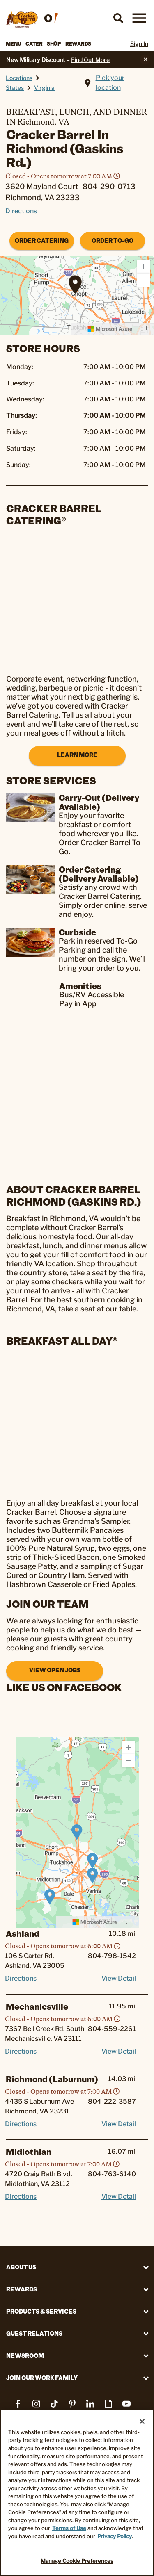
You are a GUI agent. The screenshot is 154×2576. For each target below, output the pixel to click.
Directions (21, 211)
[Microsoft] (110, 329)
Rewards (78, 43)
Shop (54, 43)
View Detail (118, 1978)
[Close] (142, 2421)
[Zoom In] (143, 267)
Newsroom (25, 2355)
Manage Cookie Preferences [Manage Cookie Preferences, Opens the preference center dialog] (77, 2561)
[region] (77, 1832)
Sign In (139, 43)
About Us (21, 2267)
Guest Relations (34, 2333)
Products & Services (41, 2311)
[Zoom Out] (143, 280)
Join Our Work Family (42, 2378)
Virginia (44, 87)
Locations (19, 77)
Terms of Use (69, 2528)
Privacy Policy (114, 2536)
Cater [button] (34, 43)
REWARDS (21, 2289)
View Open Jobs (54, 1670)
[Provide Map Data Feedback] (143, 329)
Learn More (77, 755)
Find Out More (90, 59)
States (15, 87)
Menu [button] (13, 43)
